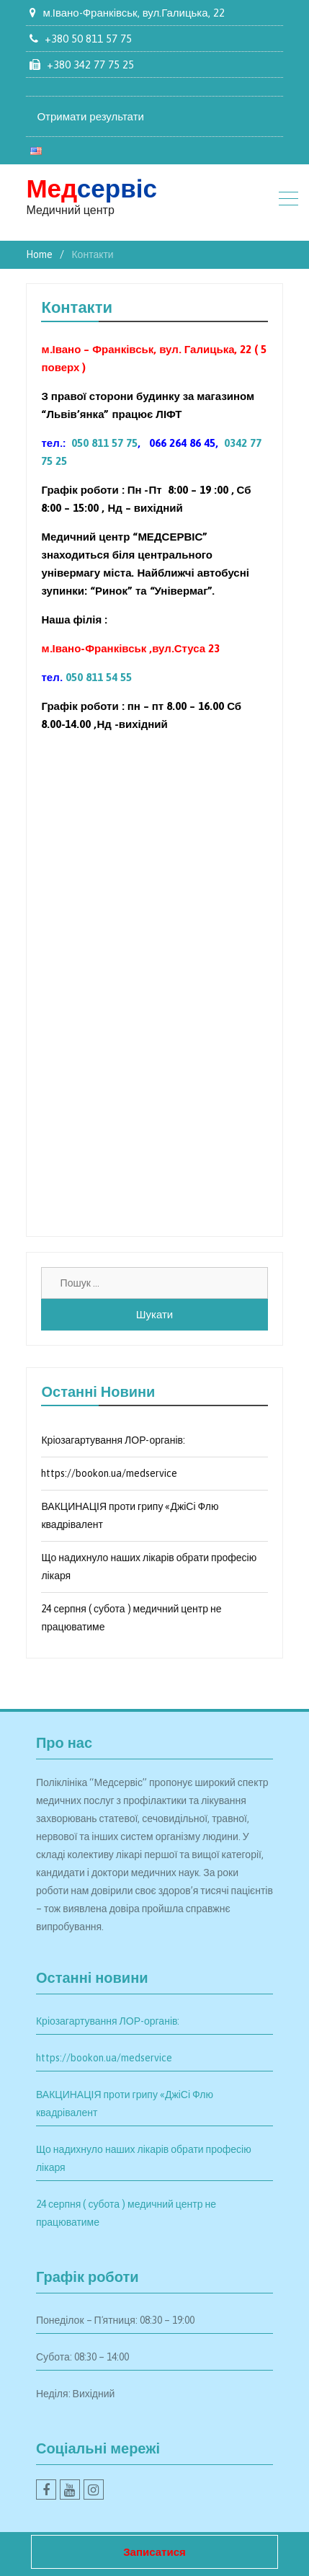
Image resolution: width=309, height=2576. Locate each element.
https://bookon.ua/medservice (109, 1473)
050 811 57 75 (104, 443)
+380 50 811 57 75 (88, 38)
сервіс (91, 188)
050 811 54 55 (99, 677)
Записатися (154, 2552)
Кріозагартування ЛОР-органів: (112, 1440)
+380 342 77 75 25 (90, 64)
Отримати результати (90, 116)
